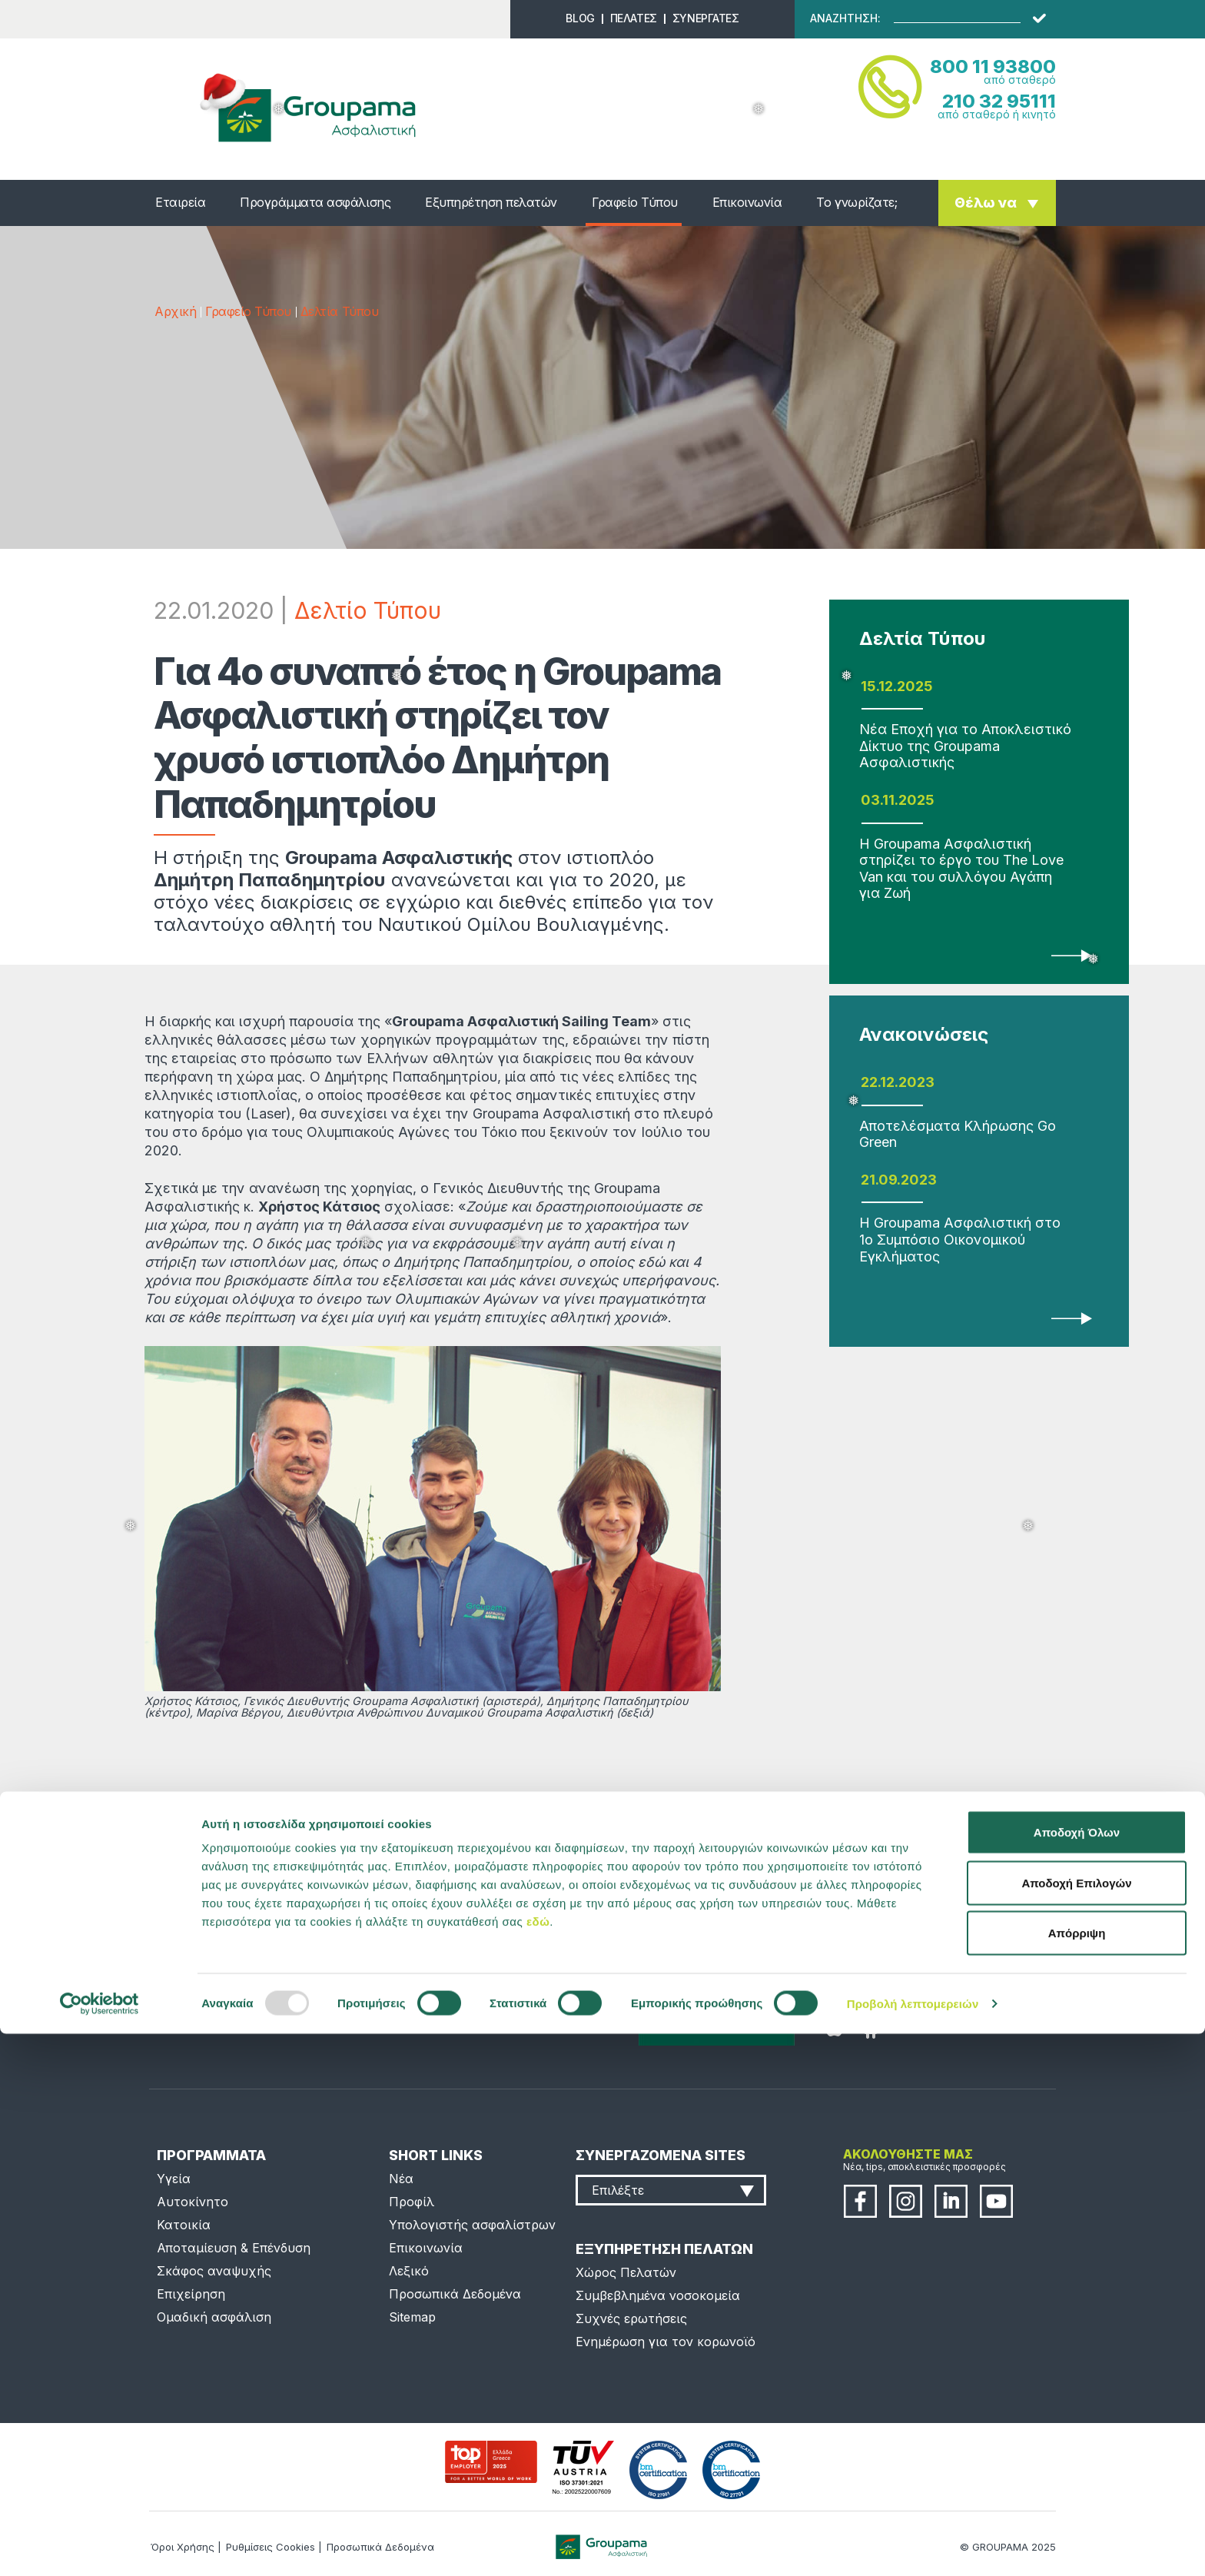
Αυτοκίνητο (192, 2201)
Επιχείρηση (191, 2294)
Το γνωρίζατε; (856, 202)
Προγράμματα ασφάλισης (315, 202)
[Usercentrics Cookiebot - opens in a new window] (99, 2546)
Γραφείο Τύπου (635, 202)
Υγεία (174, 2178)
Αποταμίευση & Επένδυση (233, 2247)
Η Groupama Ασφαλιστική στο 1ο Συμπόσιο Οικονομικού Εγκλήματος (960, 1239)
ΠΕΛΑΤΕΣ (633, 18)
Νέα (401, 2178)
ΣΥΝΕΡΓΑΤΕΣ (705, 18)
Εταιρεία (180, 202)
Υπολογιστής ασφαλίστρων (472, 2224)
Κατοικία (184, 2224)
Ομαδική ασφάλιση (214, 2317)
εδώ (537, 2463)
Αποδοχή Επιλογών (1076, 2424)
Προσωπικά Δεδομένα (455, 2294)
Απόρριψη (1077, 2474)
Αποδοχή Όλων (1077, 2374)
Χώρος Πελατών (626, 2272)
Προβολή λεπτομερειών (913, 2545)
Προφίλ (411, 2201)
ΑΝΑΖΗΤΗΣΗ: (845, 18)
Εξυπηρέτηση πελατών (491, 202)
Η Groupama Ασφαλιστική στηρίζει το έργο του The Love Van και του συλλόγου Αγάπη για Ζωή (961, 869)
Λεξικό (409, 2271)
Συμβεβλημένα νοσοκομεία (658, 2295)
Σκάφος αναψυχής (214, 2271)
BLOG (580, 18)
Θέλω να (985, 202)
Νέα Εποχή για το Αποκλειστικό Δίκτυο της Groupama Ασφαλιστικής (965, 745)
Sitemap (412, 2317)
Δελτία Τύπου (339, 311)
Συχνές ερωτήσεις (631, 2318)
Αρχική (175, 311)
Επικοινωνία (747, 202)
